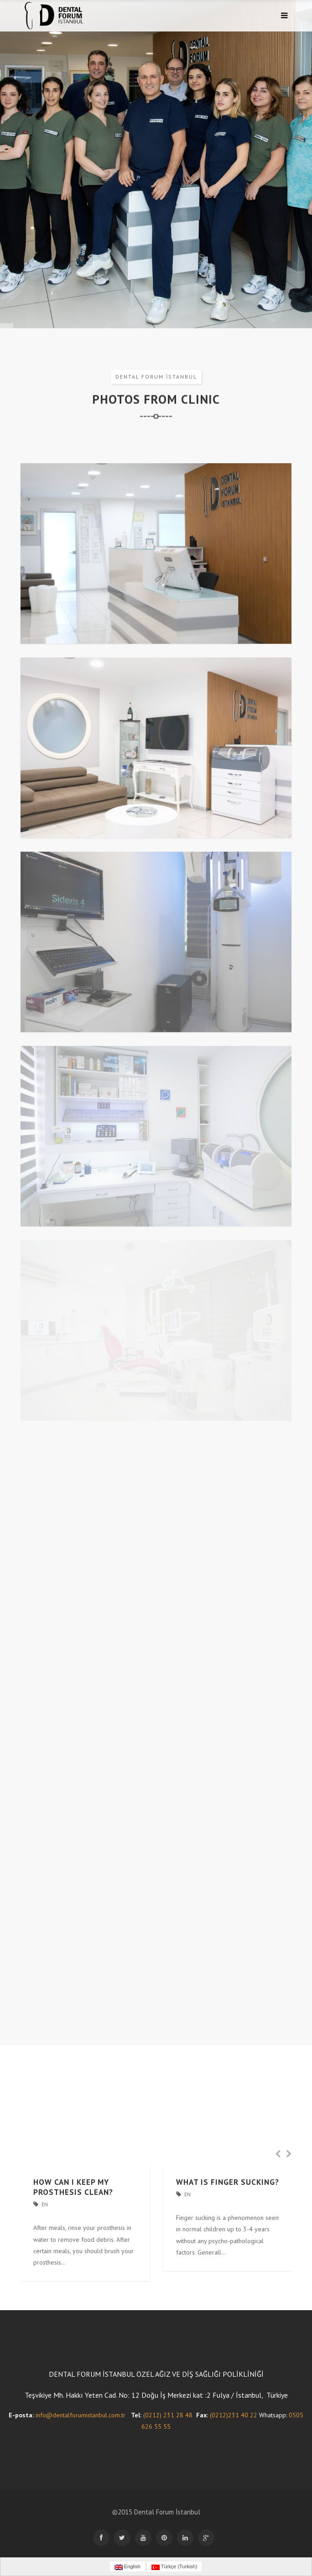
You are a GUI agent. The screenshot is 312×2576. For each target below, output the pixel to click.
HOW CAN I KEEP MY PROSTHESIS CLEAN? (73, 2187)
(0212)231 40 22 (233, 2415)
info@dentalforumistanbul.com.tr (80, 2415)
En (45, 2204)
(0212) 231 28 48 (167, 2415)
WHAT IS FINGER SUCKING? (227, 2182)
